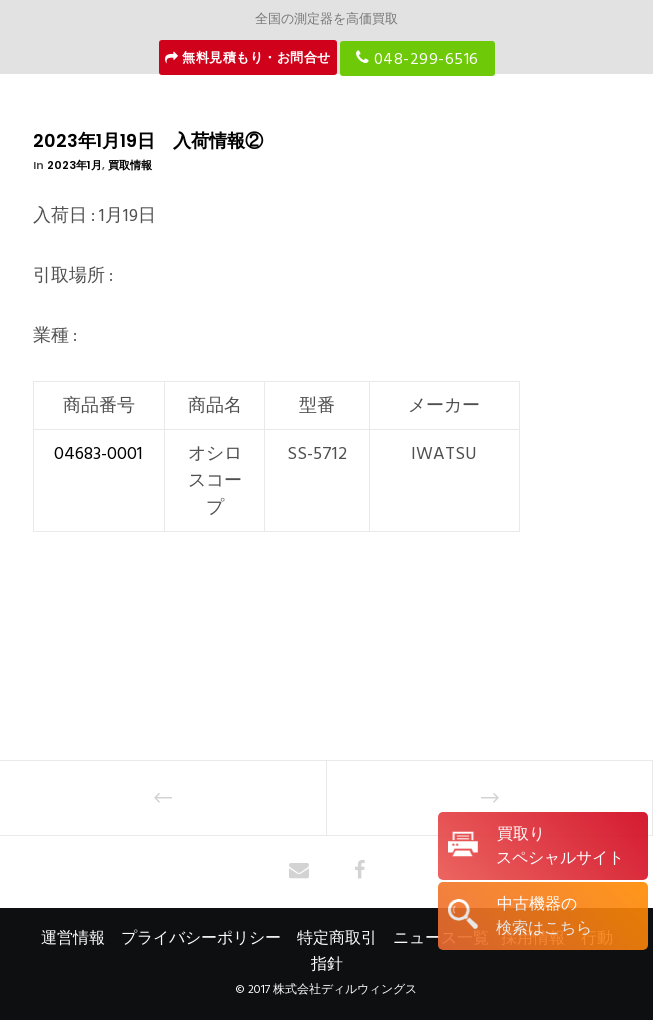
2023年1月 (74, 165)
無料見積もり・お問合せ (248, 58)
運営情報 (73, 938)
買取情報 (130, 165)
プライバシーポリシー (201, 938)
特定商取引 (337, 938)
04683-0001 (98, 453)
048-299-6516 (417, 58)
